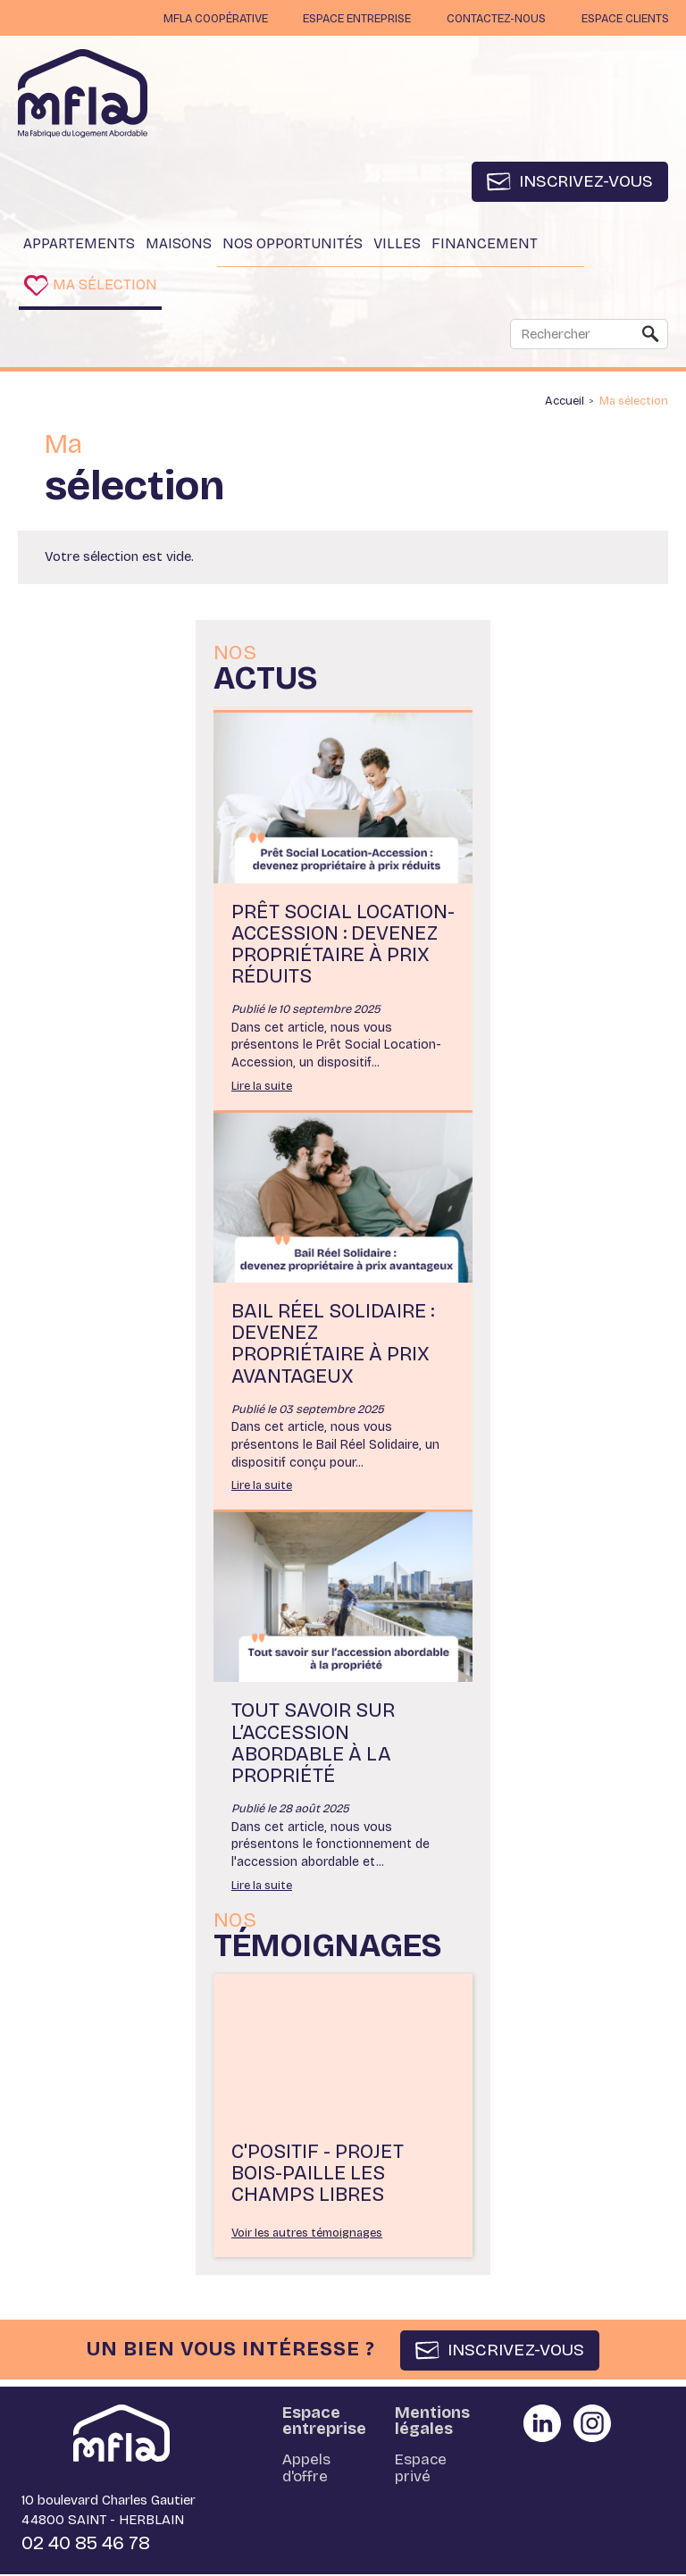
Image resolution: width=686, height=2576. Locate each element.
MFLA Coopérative (203, 19)
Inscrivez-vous (584, 181)
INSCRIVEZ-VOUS (516, 2351)
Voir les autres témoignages (306, 2235)
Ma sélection (106, 285)
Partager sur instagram (592, 2425)
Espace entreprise (348, 19)
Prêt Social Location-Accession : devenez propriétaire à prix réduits (343, 945)
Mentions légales (432, 2422)
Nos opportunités (292, 244)
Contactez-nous (490, 19)
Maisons (179, 244)
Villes (397, 244)
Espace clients (623, 19)
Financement (484, 244)
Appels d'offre (306, 2470)
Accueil (564, 403)
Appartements (79, 244)
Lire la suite (261, 1087)
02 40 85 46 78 (85, 2543)
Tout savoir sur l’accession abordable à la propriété (313, 1745)
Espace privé (421, 2470)
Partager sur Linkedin (542, 2425)
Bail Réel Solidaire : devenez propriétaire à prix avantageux (332, 1345)
